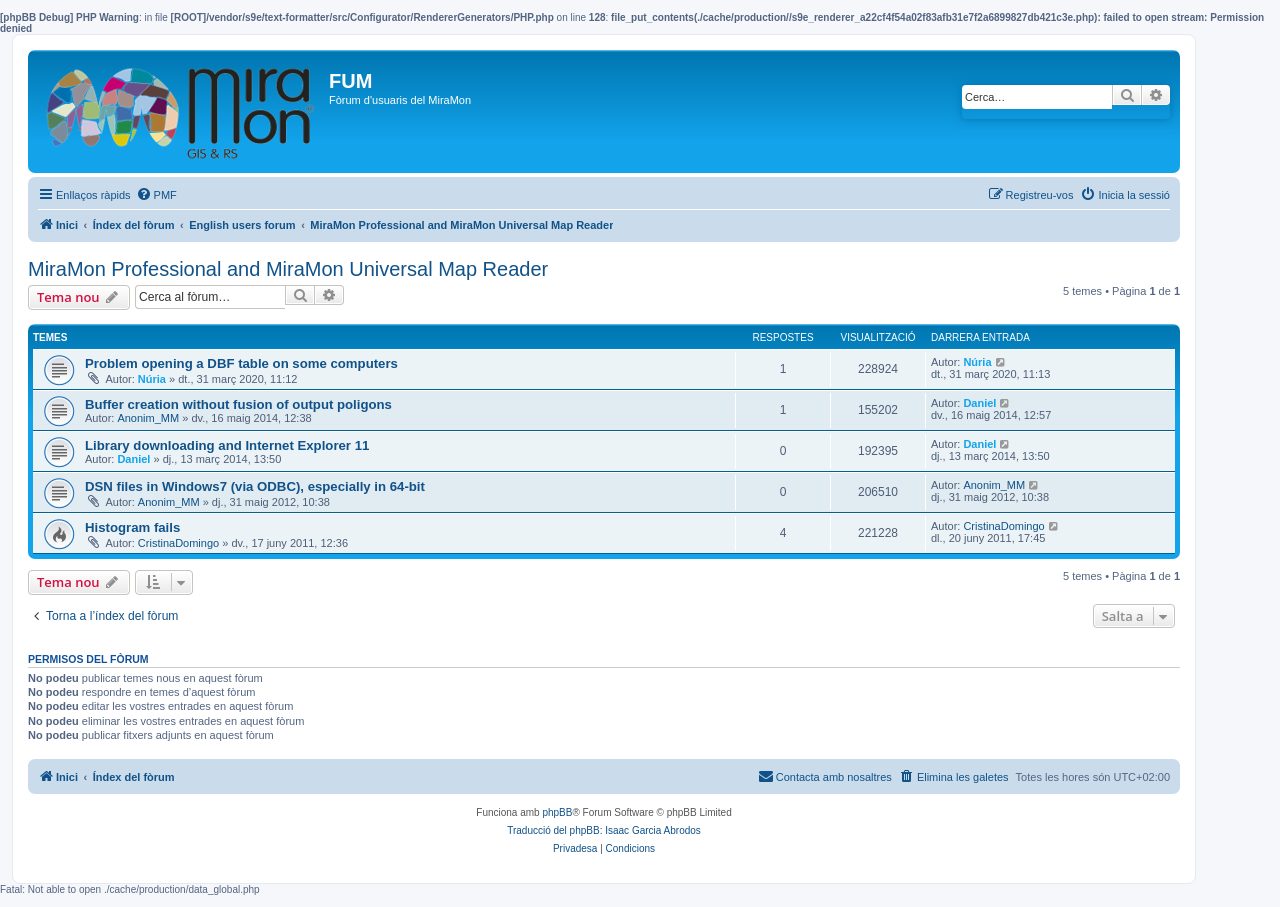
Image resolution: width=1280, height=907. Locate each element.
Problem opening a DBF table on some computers (241, 363)
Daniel (979, 403)
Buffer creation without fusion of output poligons (238, 404)
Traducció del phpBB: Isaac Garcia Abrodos (604, 830)
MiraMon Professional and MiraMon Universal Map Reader (288, 269)
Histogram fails (132, 527)
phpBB (557, 812)
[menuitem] (156, 195)
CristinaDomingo (178, 543)
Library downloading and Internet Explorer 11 (227, 445)
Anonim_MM (148, 418)
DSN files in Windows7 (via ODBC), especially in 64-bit (255, 486)
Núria (152, 379)
